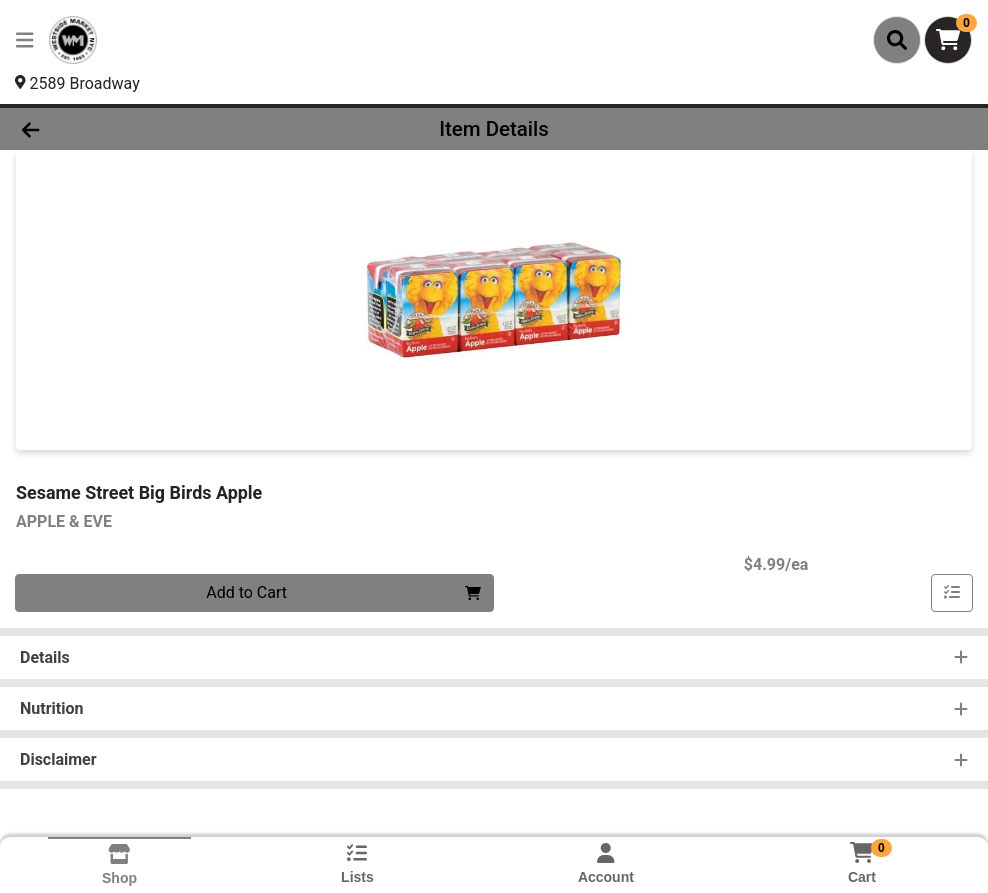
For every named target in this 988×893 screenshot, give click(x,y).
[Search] (897, 40)
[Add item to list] (952, 593)
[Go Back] (135, 129)
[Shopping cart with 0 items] (948, 40)
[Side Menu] (25, 40)
